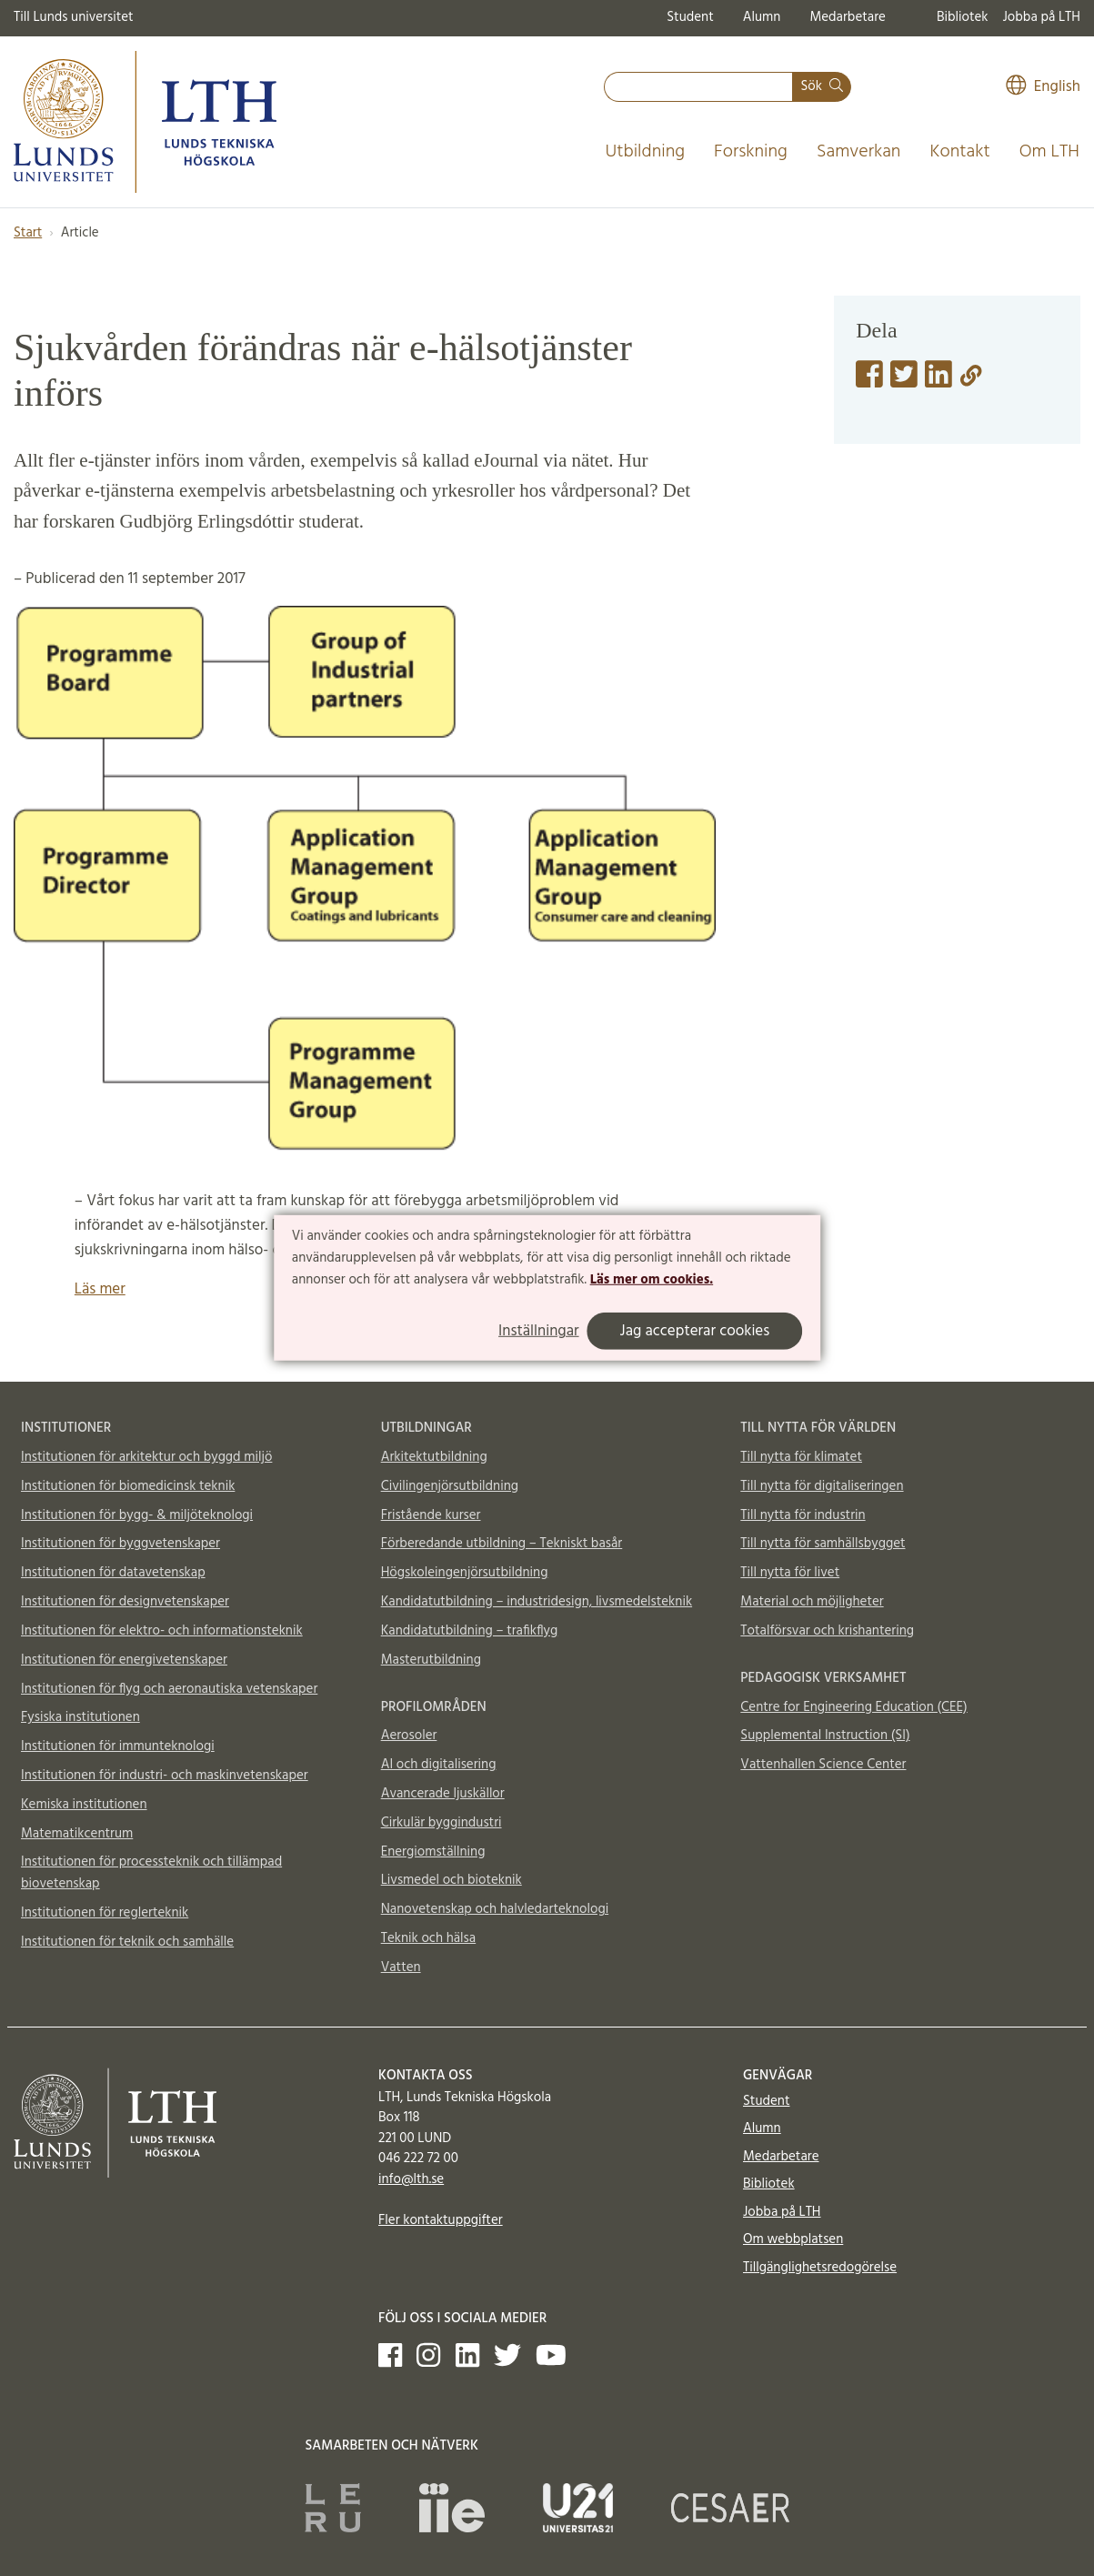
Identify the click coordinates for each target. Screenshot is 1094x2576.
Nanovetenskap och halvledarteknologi (494, 1909)
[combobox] (698, 87)
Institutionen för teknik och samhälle (127, 1942)
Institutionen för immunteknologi (118, 1746)
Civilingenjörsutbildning (449, 1486)
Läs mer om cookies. (651, 1279)
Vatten (401, 1967)
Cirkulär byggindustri (441, 1823)
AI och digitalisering (439, 1765)
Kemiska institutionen (84, 1805)
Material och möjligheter (811, 1602)
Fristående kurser (431, 1515)
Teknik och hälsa (429, 1938)
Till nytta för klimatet (801, 1457)
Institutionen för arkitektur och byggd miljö (146, 1457)
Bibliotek (963, 17)
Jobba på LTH (1041, 17)
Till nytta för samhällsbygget (822, 1544)
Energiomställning (433, 1852)
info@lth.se (411, 2179)
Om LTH (1049, 151)
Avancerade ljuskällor (443, 1794)
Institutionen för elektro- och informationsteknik (162, 1631)
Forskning (751, 151)
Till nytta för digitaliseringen (821, 1486)
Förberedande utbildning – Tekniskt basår (502, 1544)
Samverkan (859, 151)
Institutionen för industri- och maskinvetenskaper (164, 1775)
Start (28, 233)
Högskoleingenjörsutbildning (464, 1573)
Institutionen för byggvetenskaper (120, 1544)
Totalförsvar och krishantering (827, 1631)
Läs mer (100, 1289)
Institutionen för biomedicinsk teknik (128, 1486)
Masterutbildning (431, 1660)
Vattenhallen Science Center (823, 1765)
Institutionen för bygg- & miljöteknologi (137, 1515)
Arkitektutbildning (434, 1457)
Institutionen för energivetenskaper (124, 1660)
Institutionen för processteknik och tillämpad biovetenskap (151, 1873)
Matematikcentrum (77, 1834)
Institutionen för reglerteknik (104, 1913)
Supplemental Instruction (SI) (824, 1735)
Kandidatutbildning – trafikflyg (469, 1631)
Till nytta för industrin (802, 1515)
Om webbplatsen (793, 2239)
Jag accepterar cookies (695, 1331)
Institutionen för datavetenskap (113, 1573)
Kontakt (959, 151)
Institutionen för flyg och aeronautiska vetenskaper (169, 1689)
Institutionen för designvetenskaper (125, 1602)
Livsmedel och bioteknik (451, 1880)
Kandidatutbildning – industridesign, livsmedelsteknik (536, 1602)
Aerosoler (409, 1735)
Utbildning (645, 151)
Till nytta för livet (789, 1573)
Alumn (762, 17)
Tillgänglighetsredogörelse (820, 2268)
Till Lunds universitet (74, 17)
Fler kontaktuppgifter (440, 2220)
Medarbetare (847, 17)
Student (690, 17)
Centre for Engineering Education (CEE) (853, 1707)
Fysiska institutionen (80, 1717)
